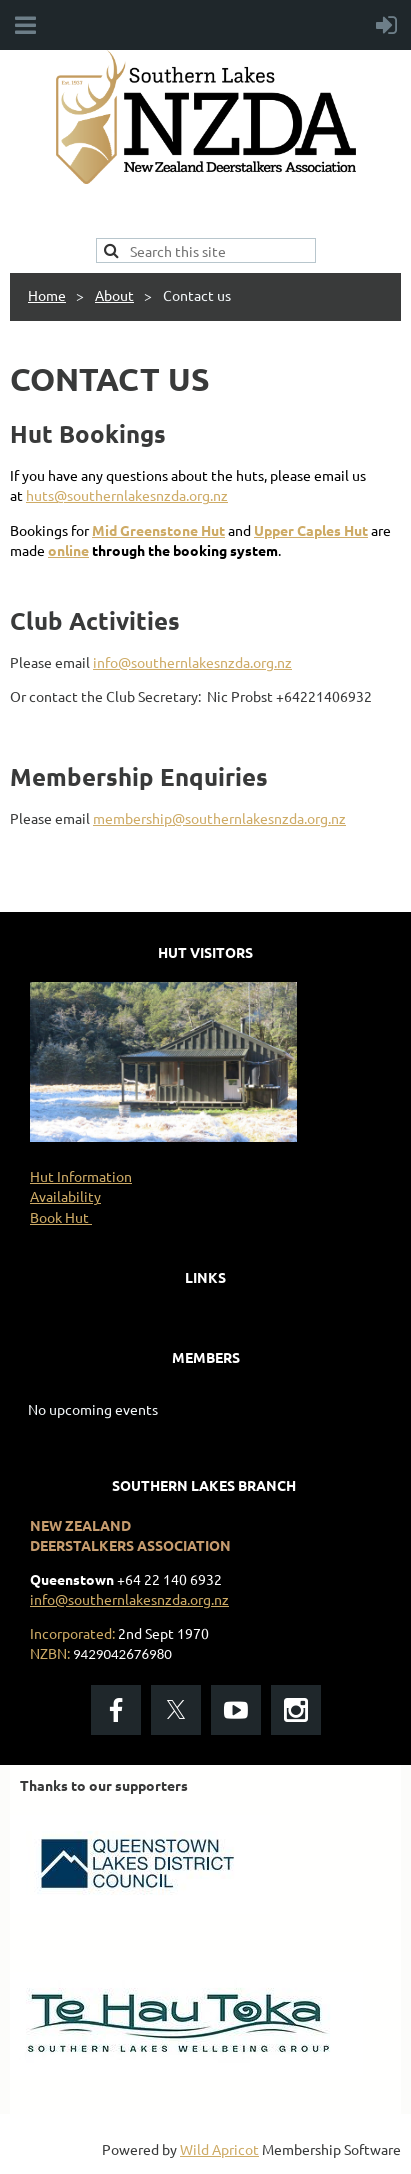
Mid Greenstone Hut (158, 530)
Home (47, 295)
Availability (65, 1196)
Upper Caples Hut (311, 530)
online (68, 550)
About (114, 295)
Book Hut (61, 1217)
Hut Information (81, 1176)
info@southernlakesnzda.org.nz (192, 662)
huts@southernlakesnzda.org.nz (127, 495)
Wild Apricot (219, 2149)
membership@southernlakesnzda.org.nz (219, 818)
